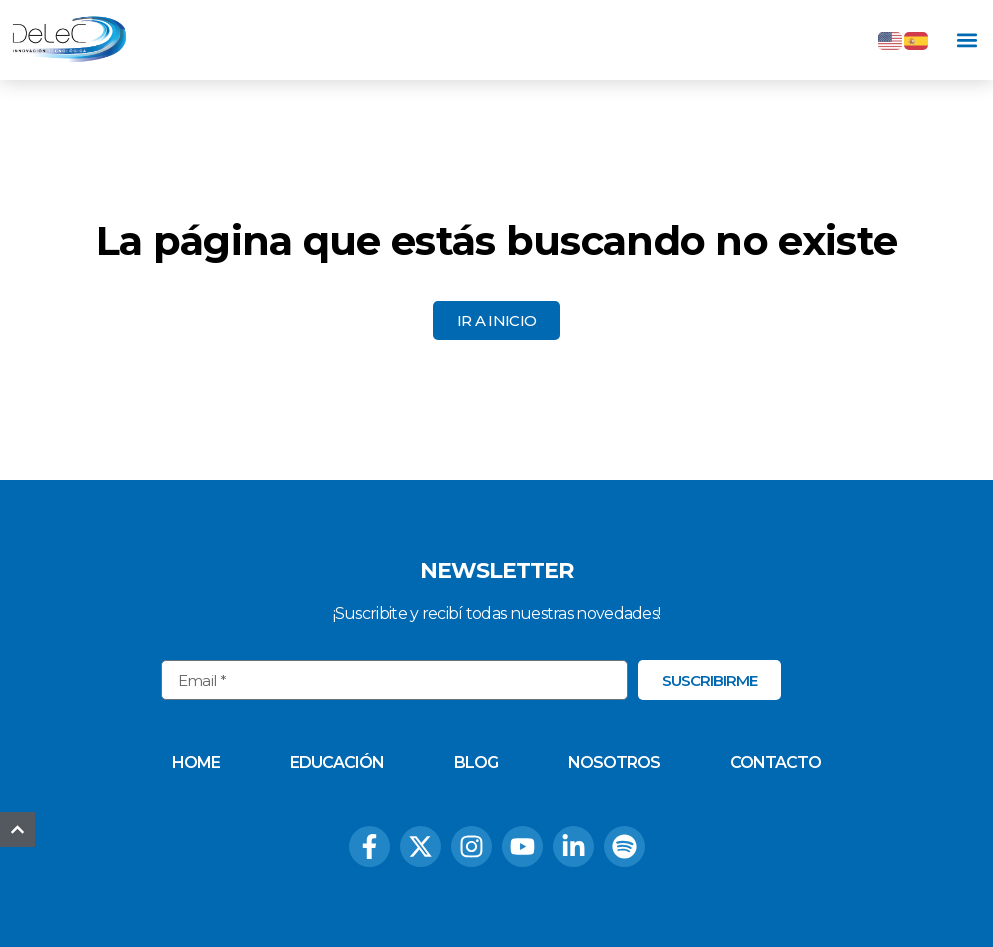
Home (196, 762)
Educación (337, 762)
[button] (966, 40)
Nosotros (614, 762)
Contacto (775, 762)
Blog (476, 762)
